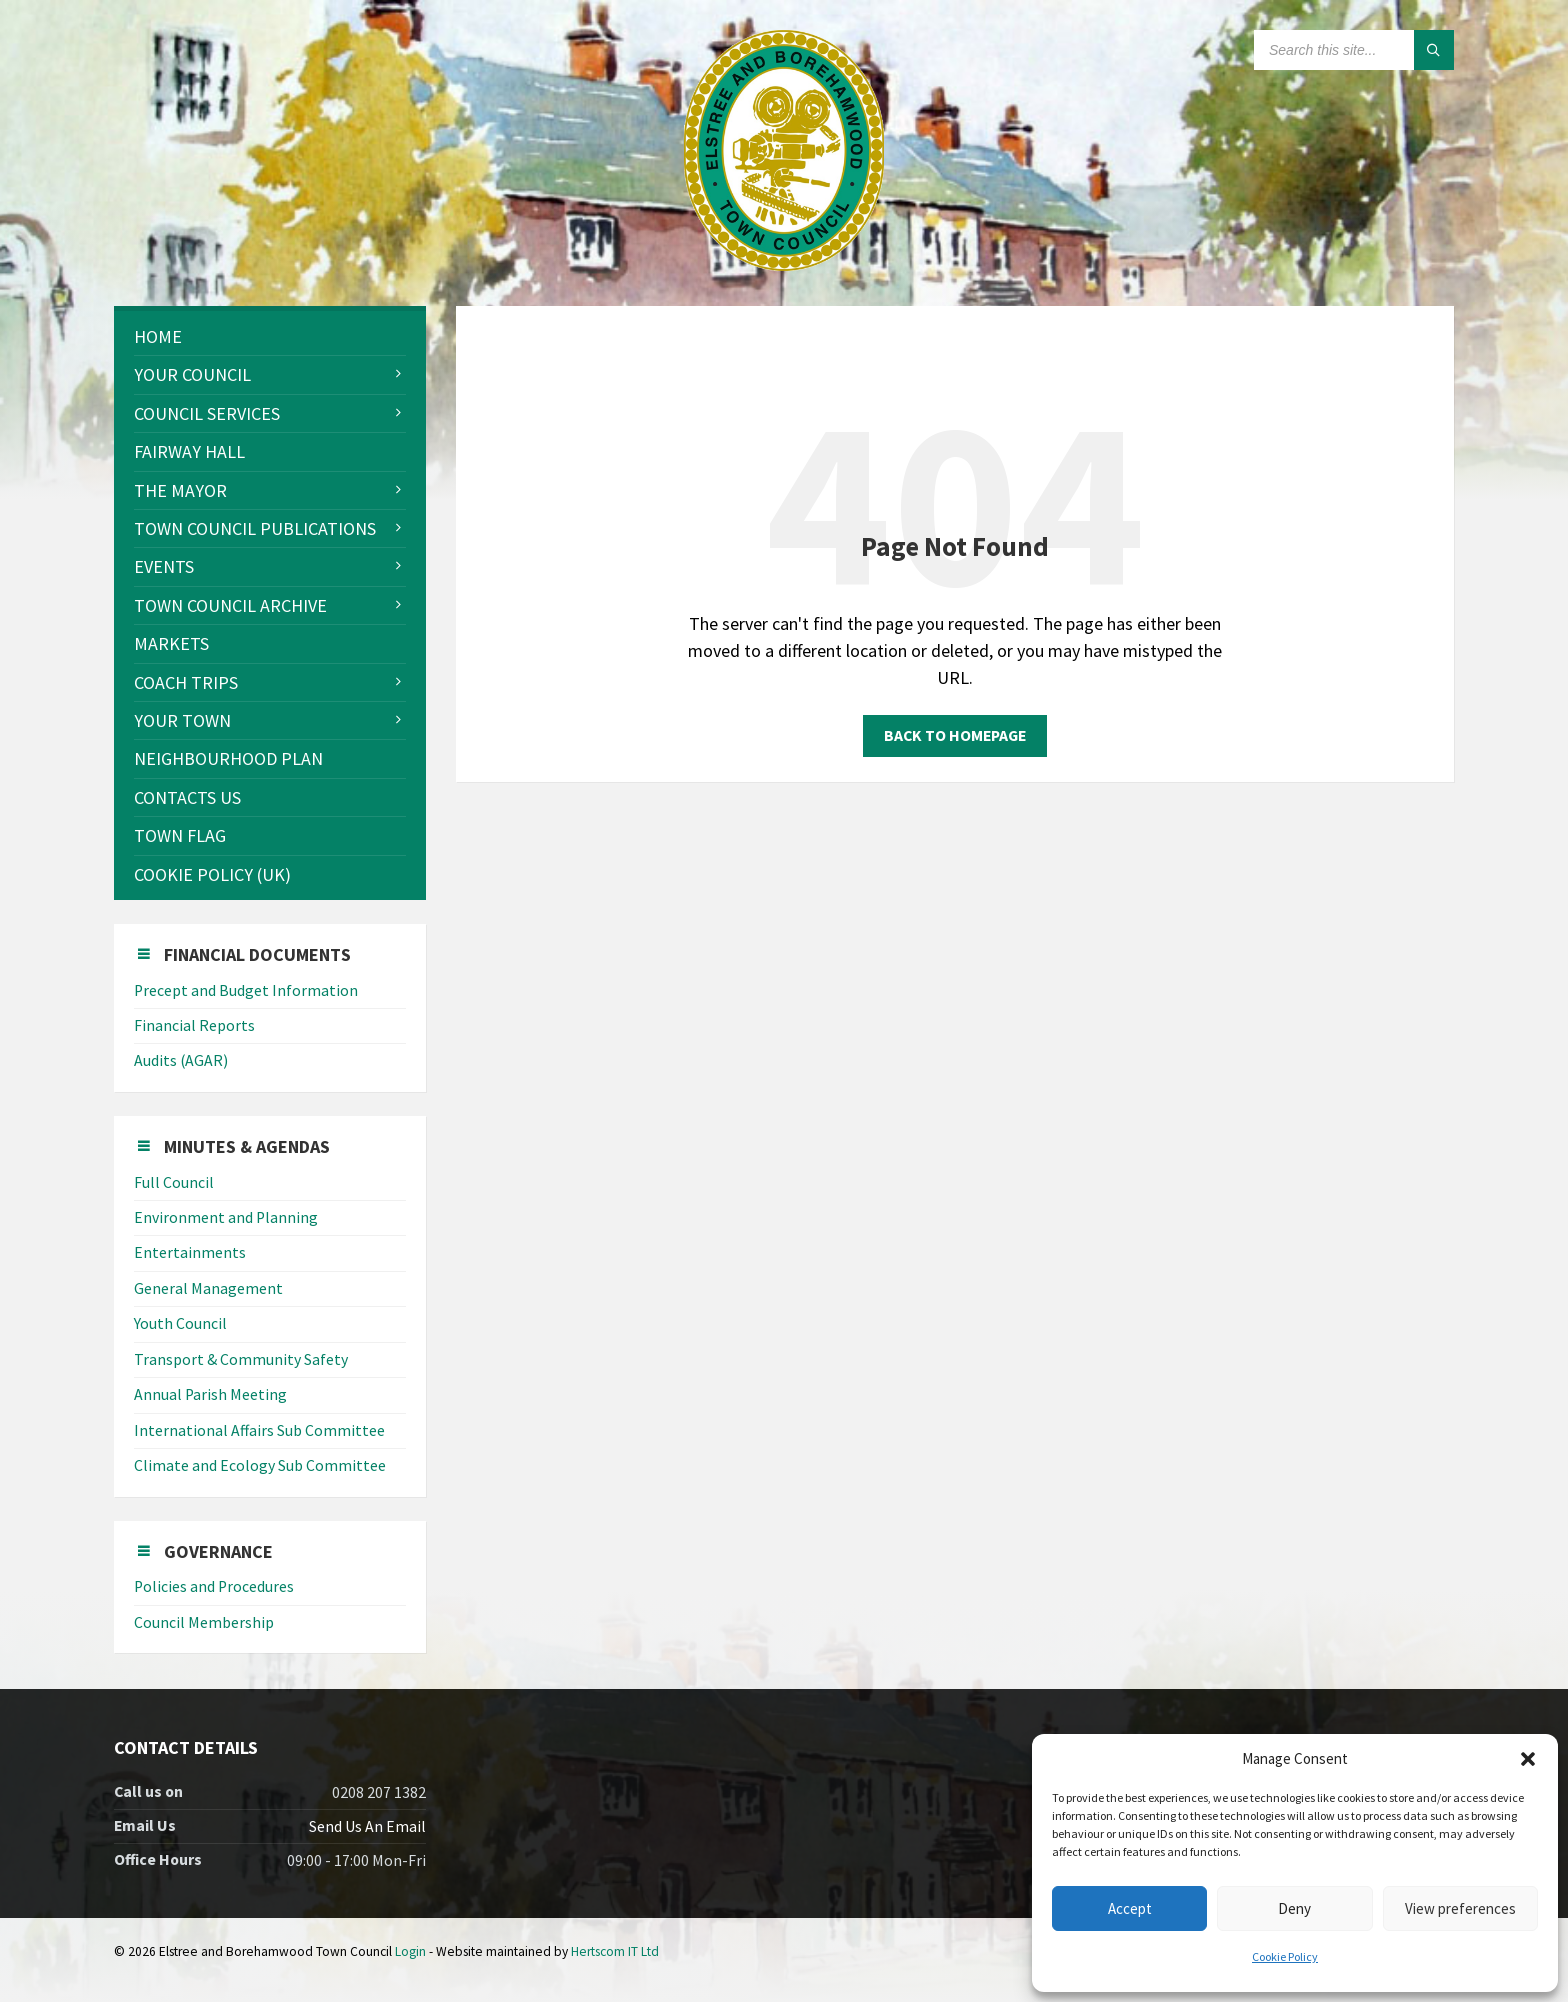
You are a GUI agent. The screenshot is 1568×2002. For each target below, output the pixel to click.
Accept (1130, 1908)
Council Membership (204, 1622)
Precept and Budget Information (246, 990)
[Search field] (1354, 50)
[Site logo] (784, 264)
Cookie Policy (1285, 1956)
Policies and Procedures (214, 1586)
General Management (208, 1288)
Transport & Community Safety (241, 1359)
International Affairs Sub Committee (259, 1430)
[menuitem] (270, 336)
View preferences (1460, 1908)
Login (410, 1951)
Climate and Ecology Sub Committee (260, 1465)
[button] (1528, 1759)
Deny (1294, 1908)
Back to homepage (955, 735)
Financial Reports (194, 1025)
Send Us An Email (367, 1826)
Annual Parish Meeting (210, 1394)
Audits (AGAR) (181, 1060)
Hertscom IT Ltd (615, 1951)
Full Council (174, 1182)
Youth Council (180, 1323)
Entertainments (190, 1252)
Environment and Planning (226, 1217)
